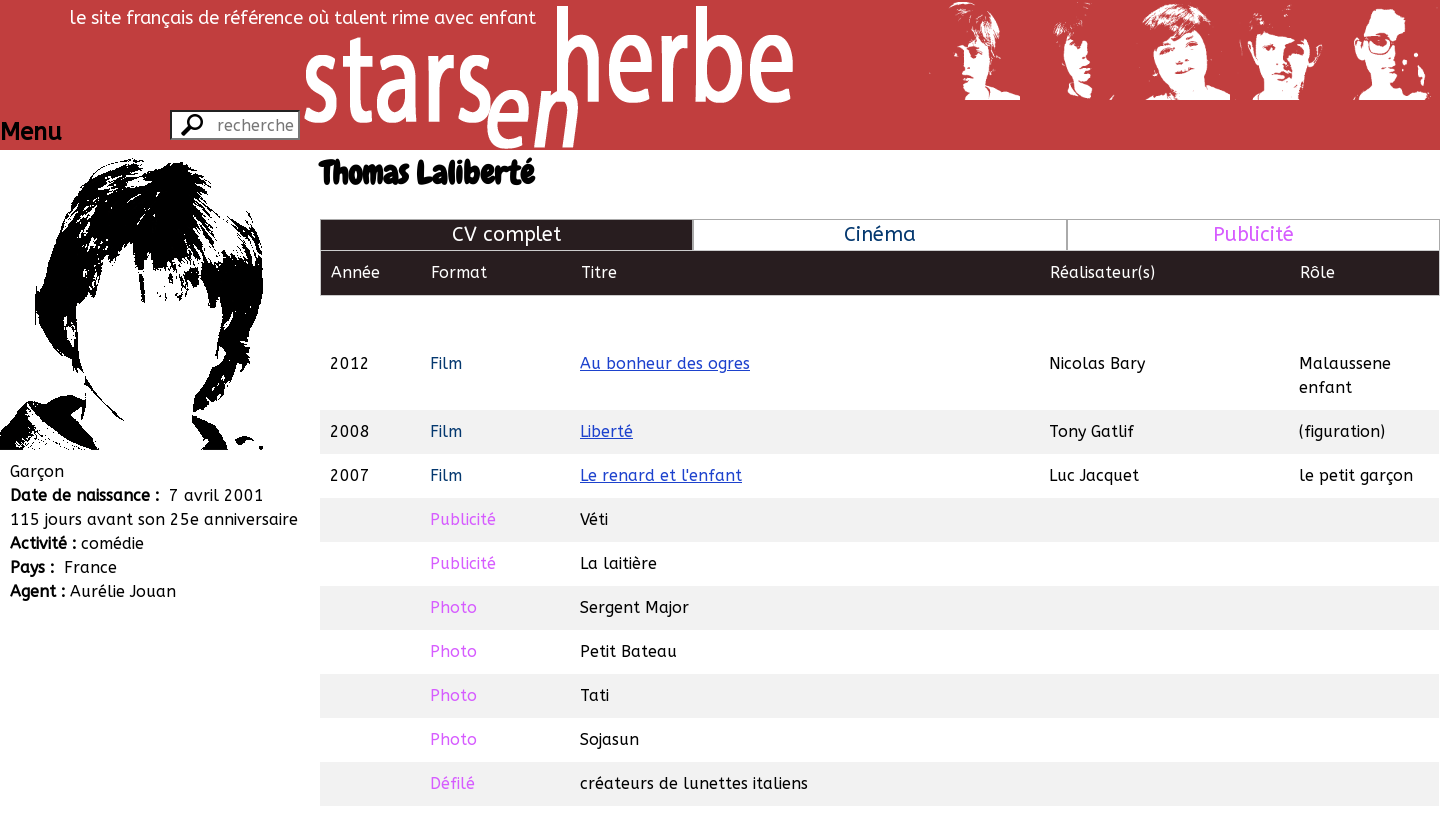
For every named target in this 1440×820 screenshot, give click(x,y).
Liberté (606, 385)
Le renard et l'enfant (661, 429)
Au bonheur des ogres (665, 317)
